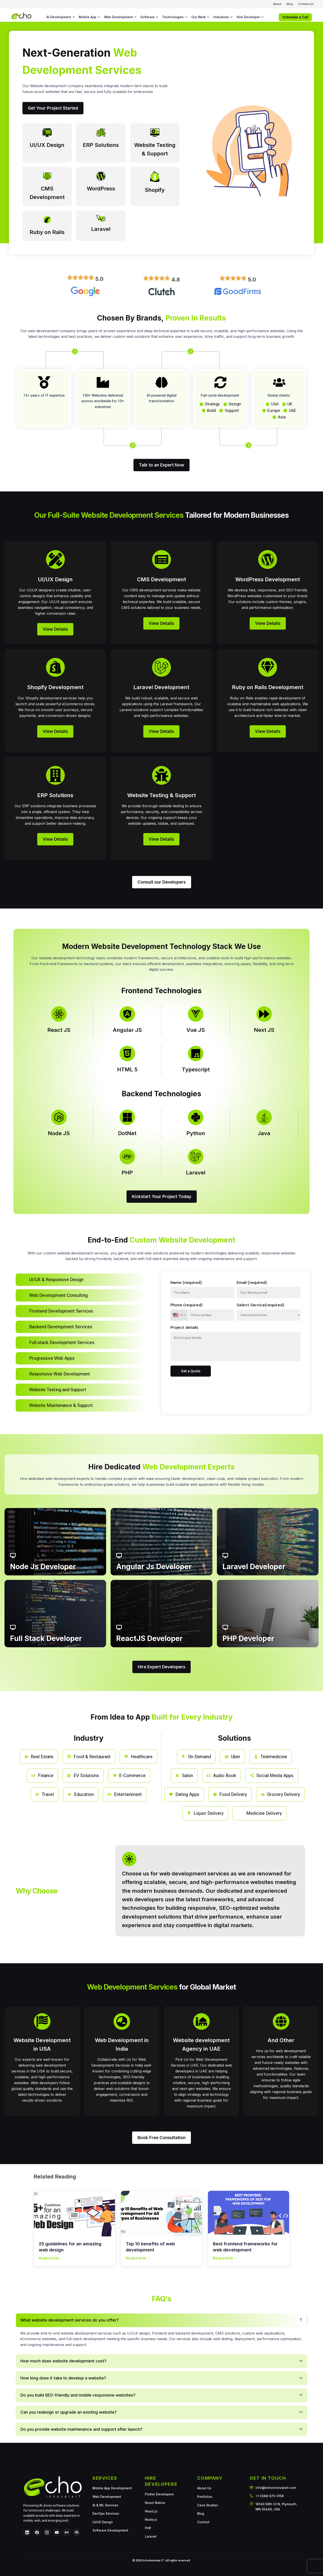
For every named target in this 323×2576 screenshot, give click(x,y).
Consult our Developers (161, 882)
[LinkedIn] (27, 2532)
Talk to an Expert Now (161, 465)
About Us (204, 2488)
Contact (203, 2522)
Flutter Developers (159, 2494)
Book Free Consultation (161, 2137)
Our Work (200, 17)
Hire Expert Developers (161, 1666)
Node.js (151, 2519)
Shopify (155, 190)
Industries (223, 17)
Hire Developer (250, 17)
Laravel (101, 229)
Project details (235, 1343)
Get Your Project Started (53, 108)
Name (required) (202, 1289)
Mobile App (89, 17)
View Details (55, 629)
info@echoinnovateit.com (275, 2488)
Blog (290, 4)
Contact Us (306, 4)
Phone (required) (202, 1312)
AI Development (60, 17)
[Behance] (66, 2532)
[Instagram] (47, 2532)
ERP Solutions (101, 145)
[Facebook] (37, 2532)
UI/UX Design (47, 145)
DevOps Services (105, 2513)
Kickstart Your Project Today (161, 1196)
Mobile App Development (112, 2488)
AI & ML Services (105, 2505)
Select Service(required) (269, 1312)
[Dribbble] (76, 2532)
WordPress (101, 188)
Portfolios (204, 2497)
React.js (151, 2511)
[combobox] (179, 1315)
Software (149, 17)
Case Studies (207, 2505)
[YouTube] (57, 2532)
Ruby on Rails (47, 232)
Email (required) (269, 1289)
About (277, 4)
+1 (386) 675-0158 (269, 2496)
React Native (155, 2503)
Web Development (120, 17)
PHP (148, 2528)
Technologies (175, 17)
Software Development (110, 2530)
